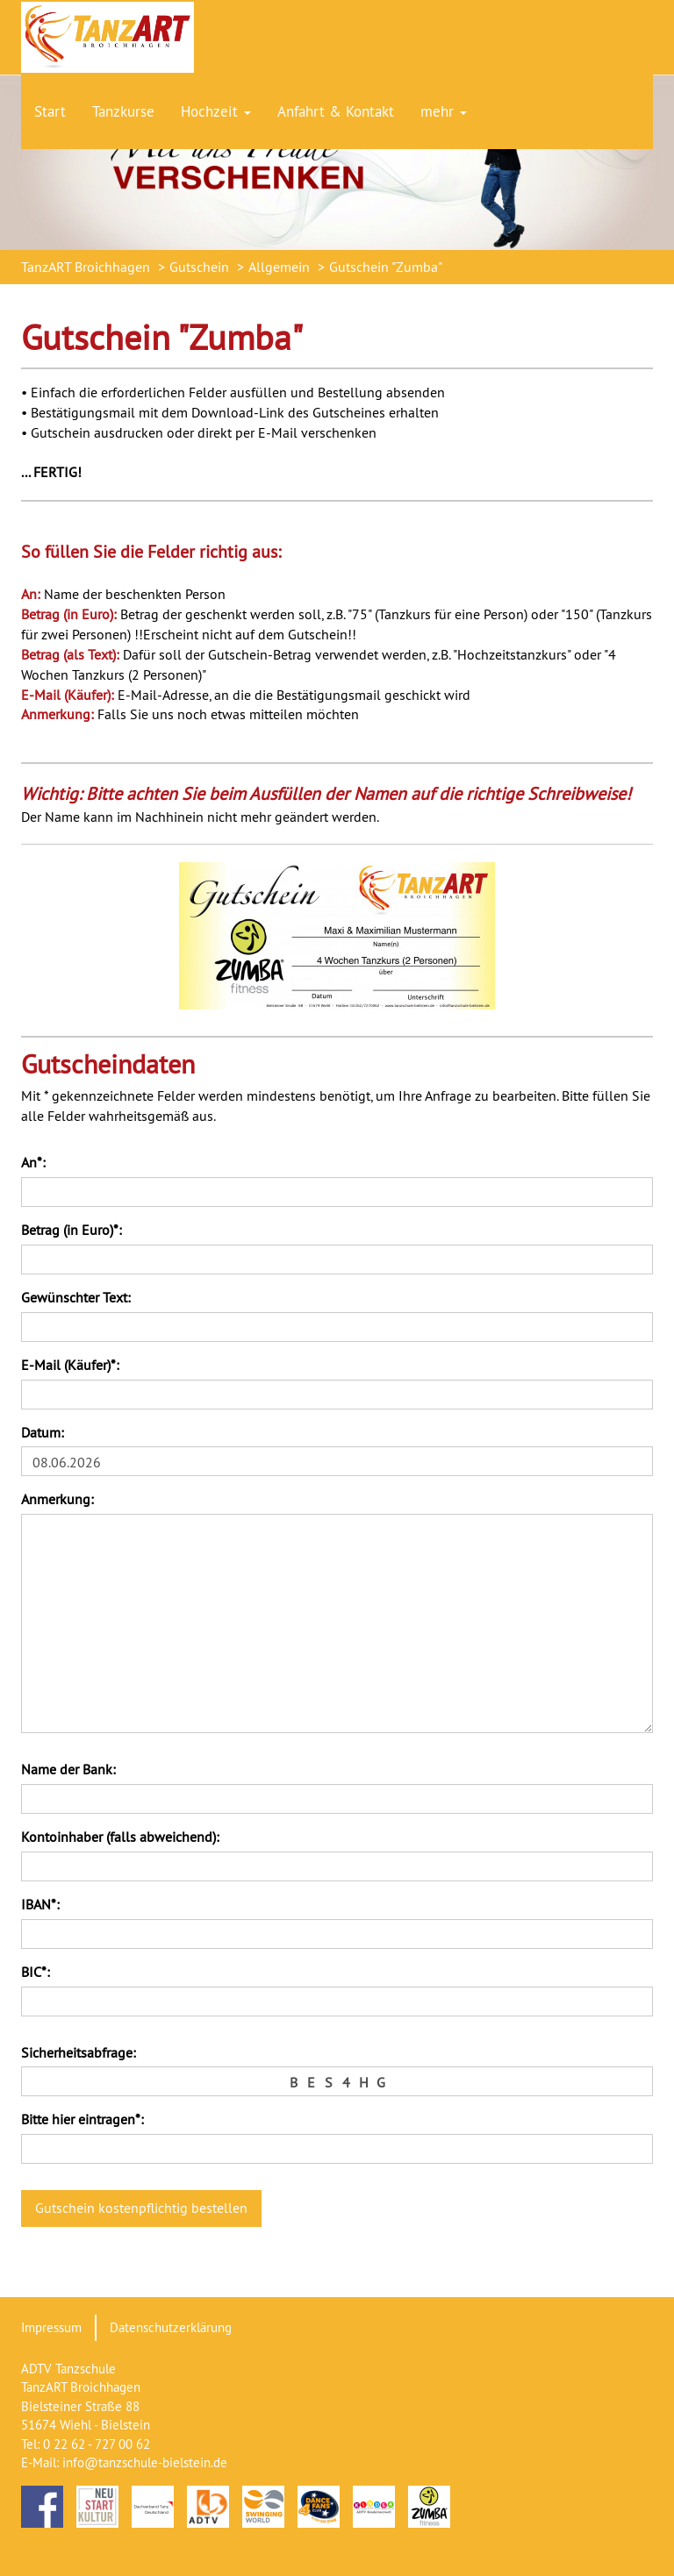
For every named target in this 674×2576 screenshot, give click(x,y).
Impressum (51, 2327)
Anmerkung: (57, 1499)
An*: (33, 1162)
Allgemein (279, 266)
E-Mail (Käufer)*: (70, 1365)
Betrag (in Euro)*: (71, 1229)
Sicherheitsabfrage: (78, 2052)
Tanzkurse (123, 111)
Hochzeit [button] (216, 111)
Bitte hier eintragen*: (82, 2119)
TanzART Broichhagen (85, 266)
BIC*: (35, 1971)
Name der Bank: (68, 1769)
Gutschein (199, 266)
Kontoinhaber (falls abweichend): (120, 1836)
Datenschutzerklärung (171, 2327)
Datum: (42, 1432)
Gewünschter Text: (76, 1297)
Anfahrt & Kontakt (335, 111)
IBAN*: (40, 1904)
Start (50, 111)
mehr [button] (443, 111)
